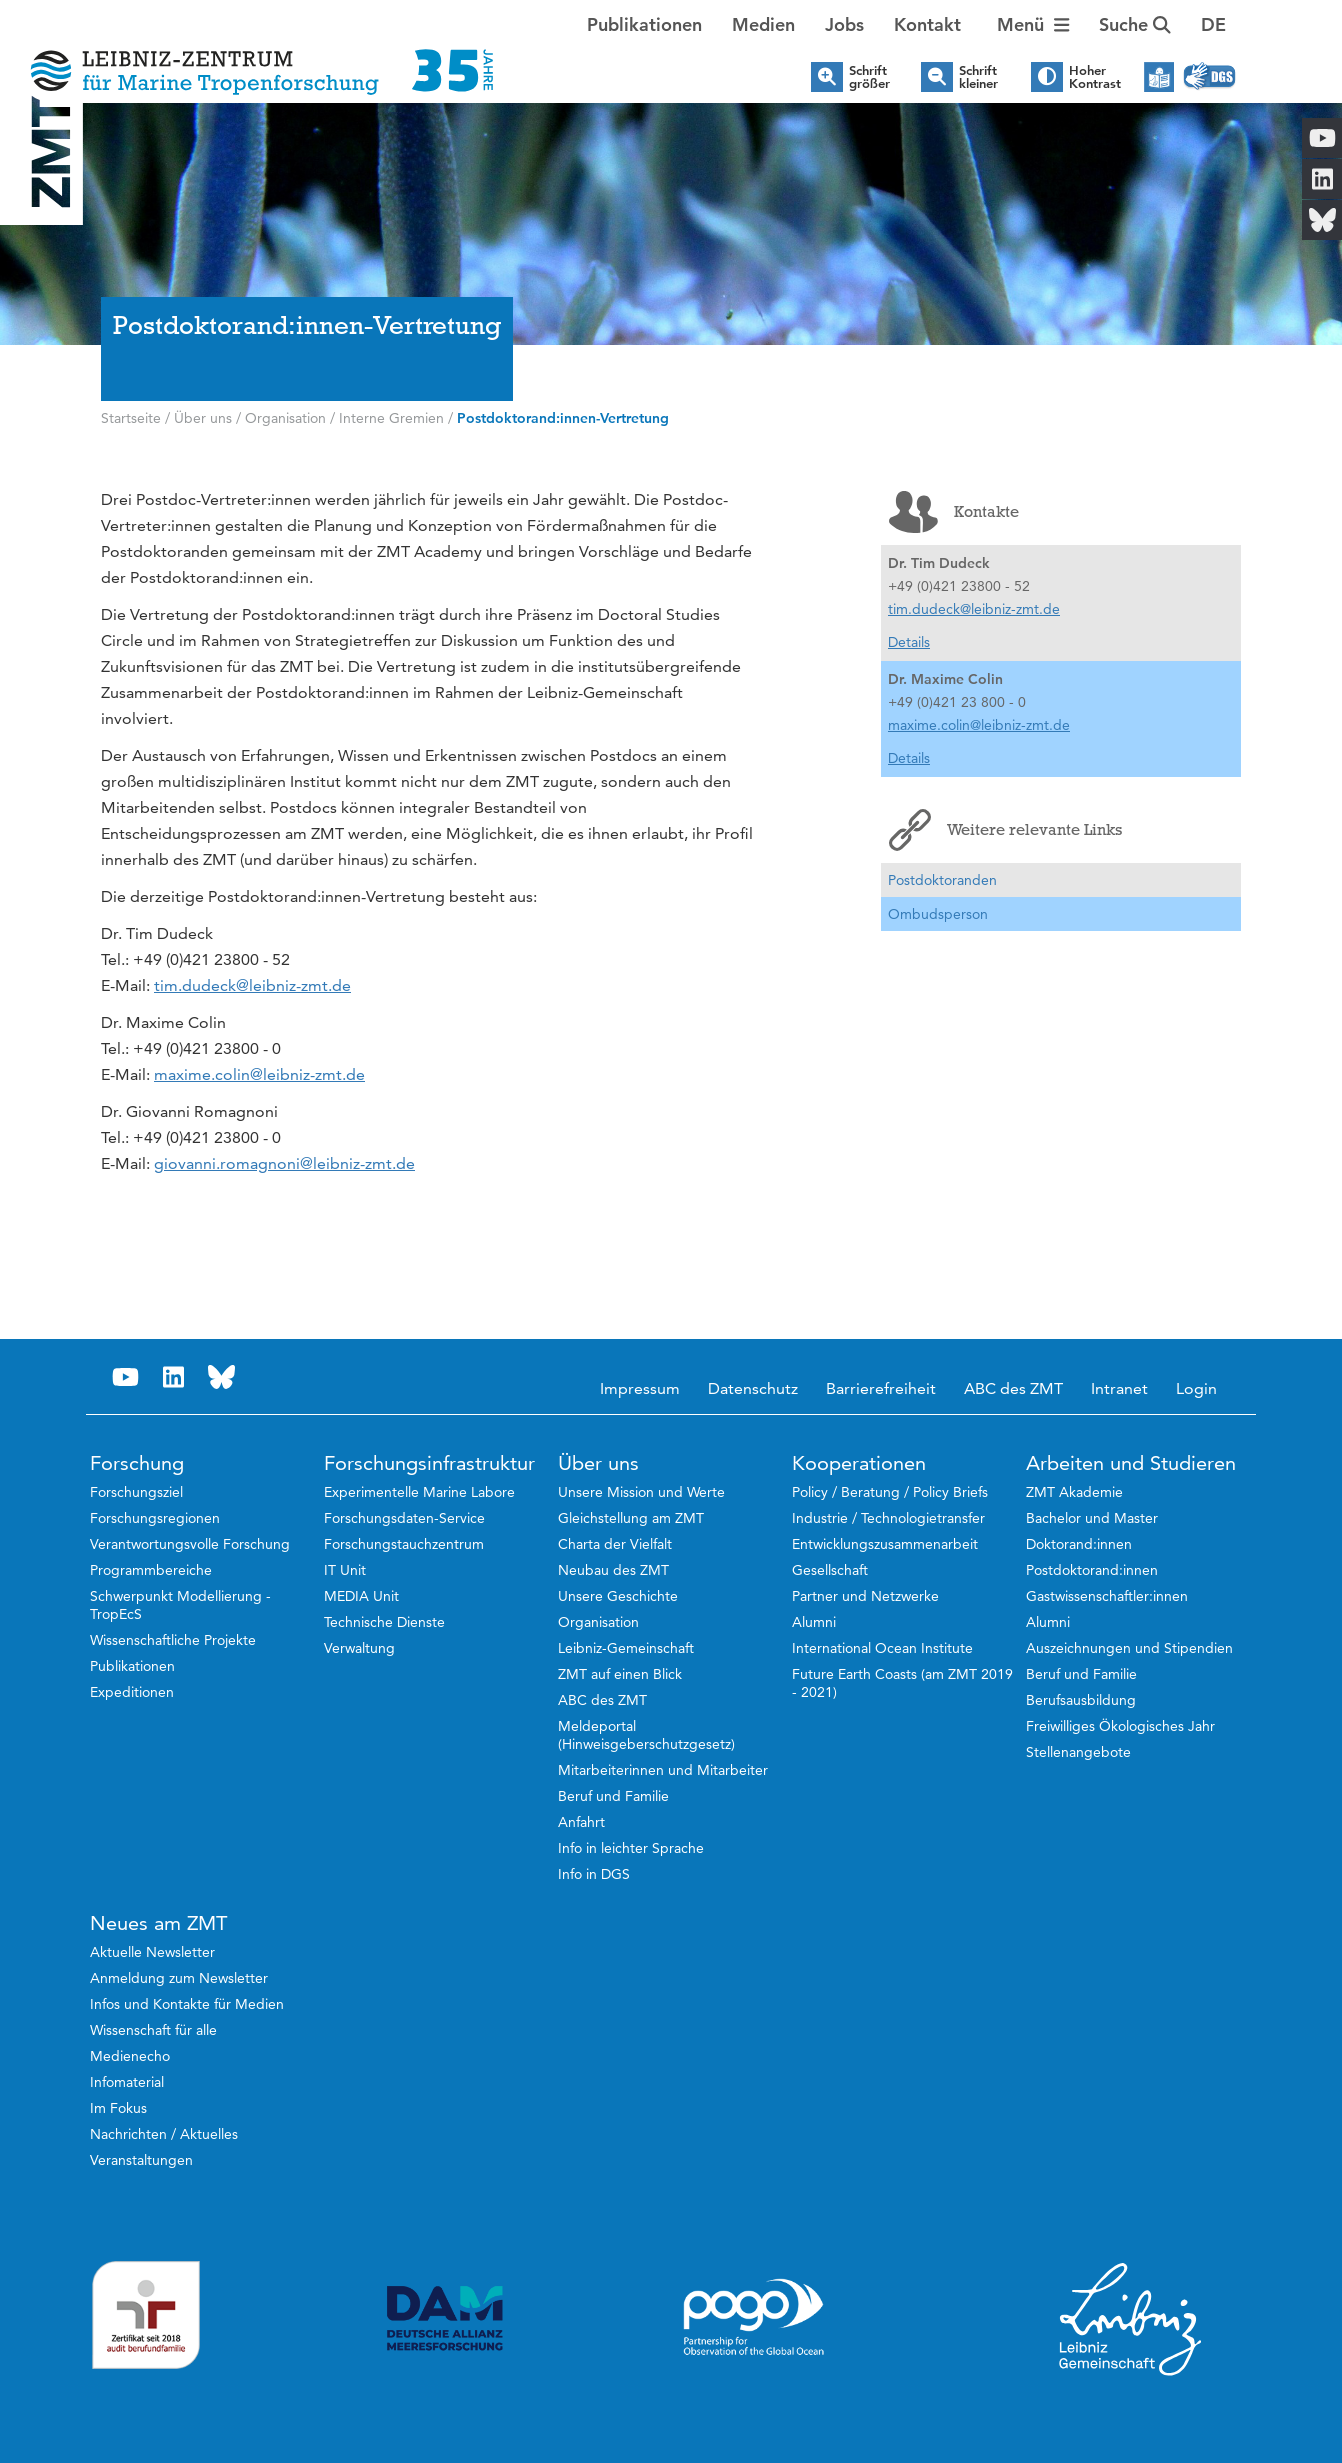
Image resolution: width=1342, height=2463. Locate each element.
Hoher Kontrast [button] (1095, 77)
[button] (1213, 25)
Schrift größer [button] (869, 77)
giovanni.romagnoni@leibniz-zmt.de (284, 1163)
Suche (1135, 24)
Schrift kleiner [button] (978, 77)
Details (909, 642)
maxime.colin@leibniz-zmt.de (259, 1074)
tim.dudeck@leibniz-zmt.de (252, 985)
